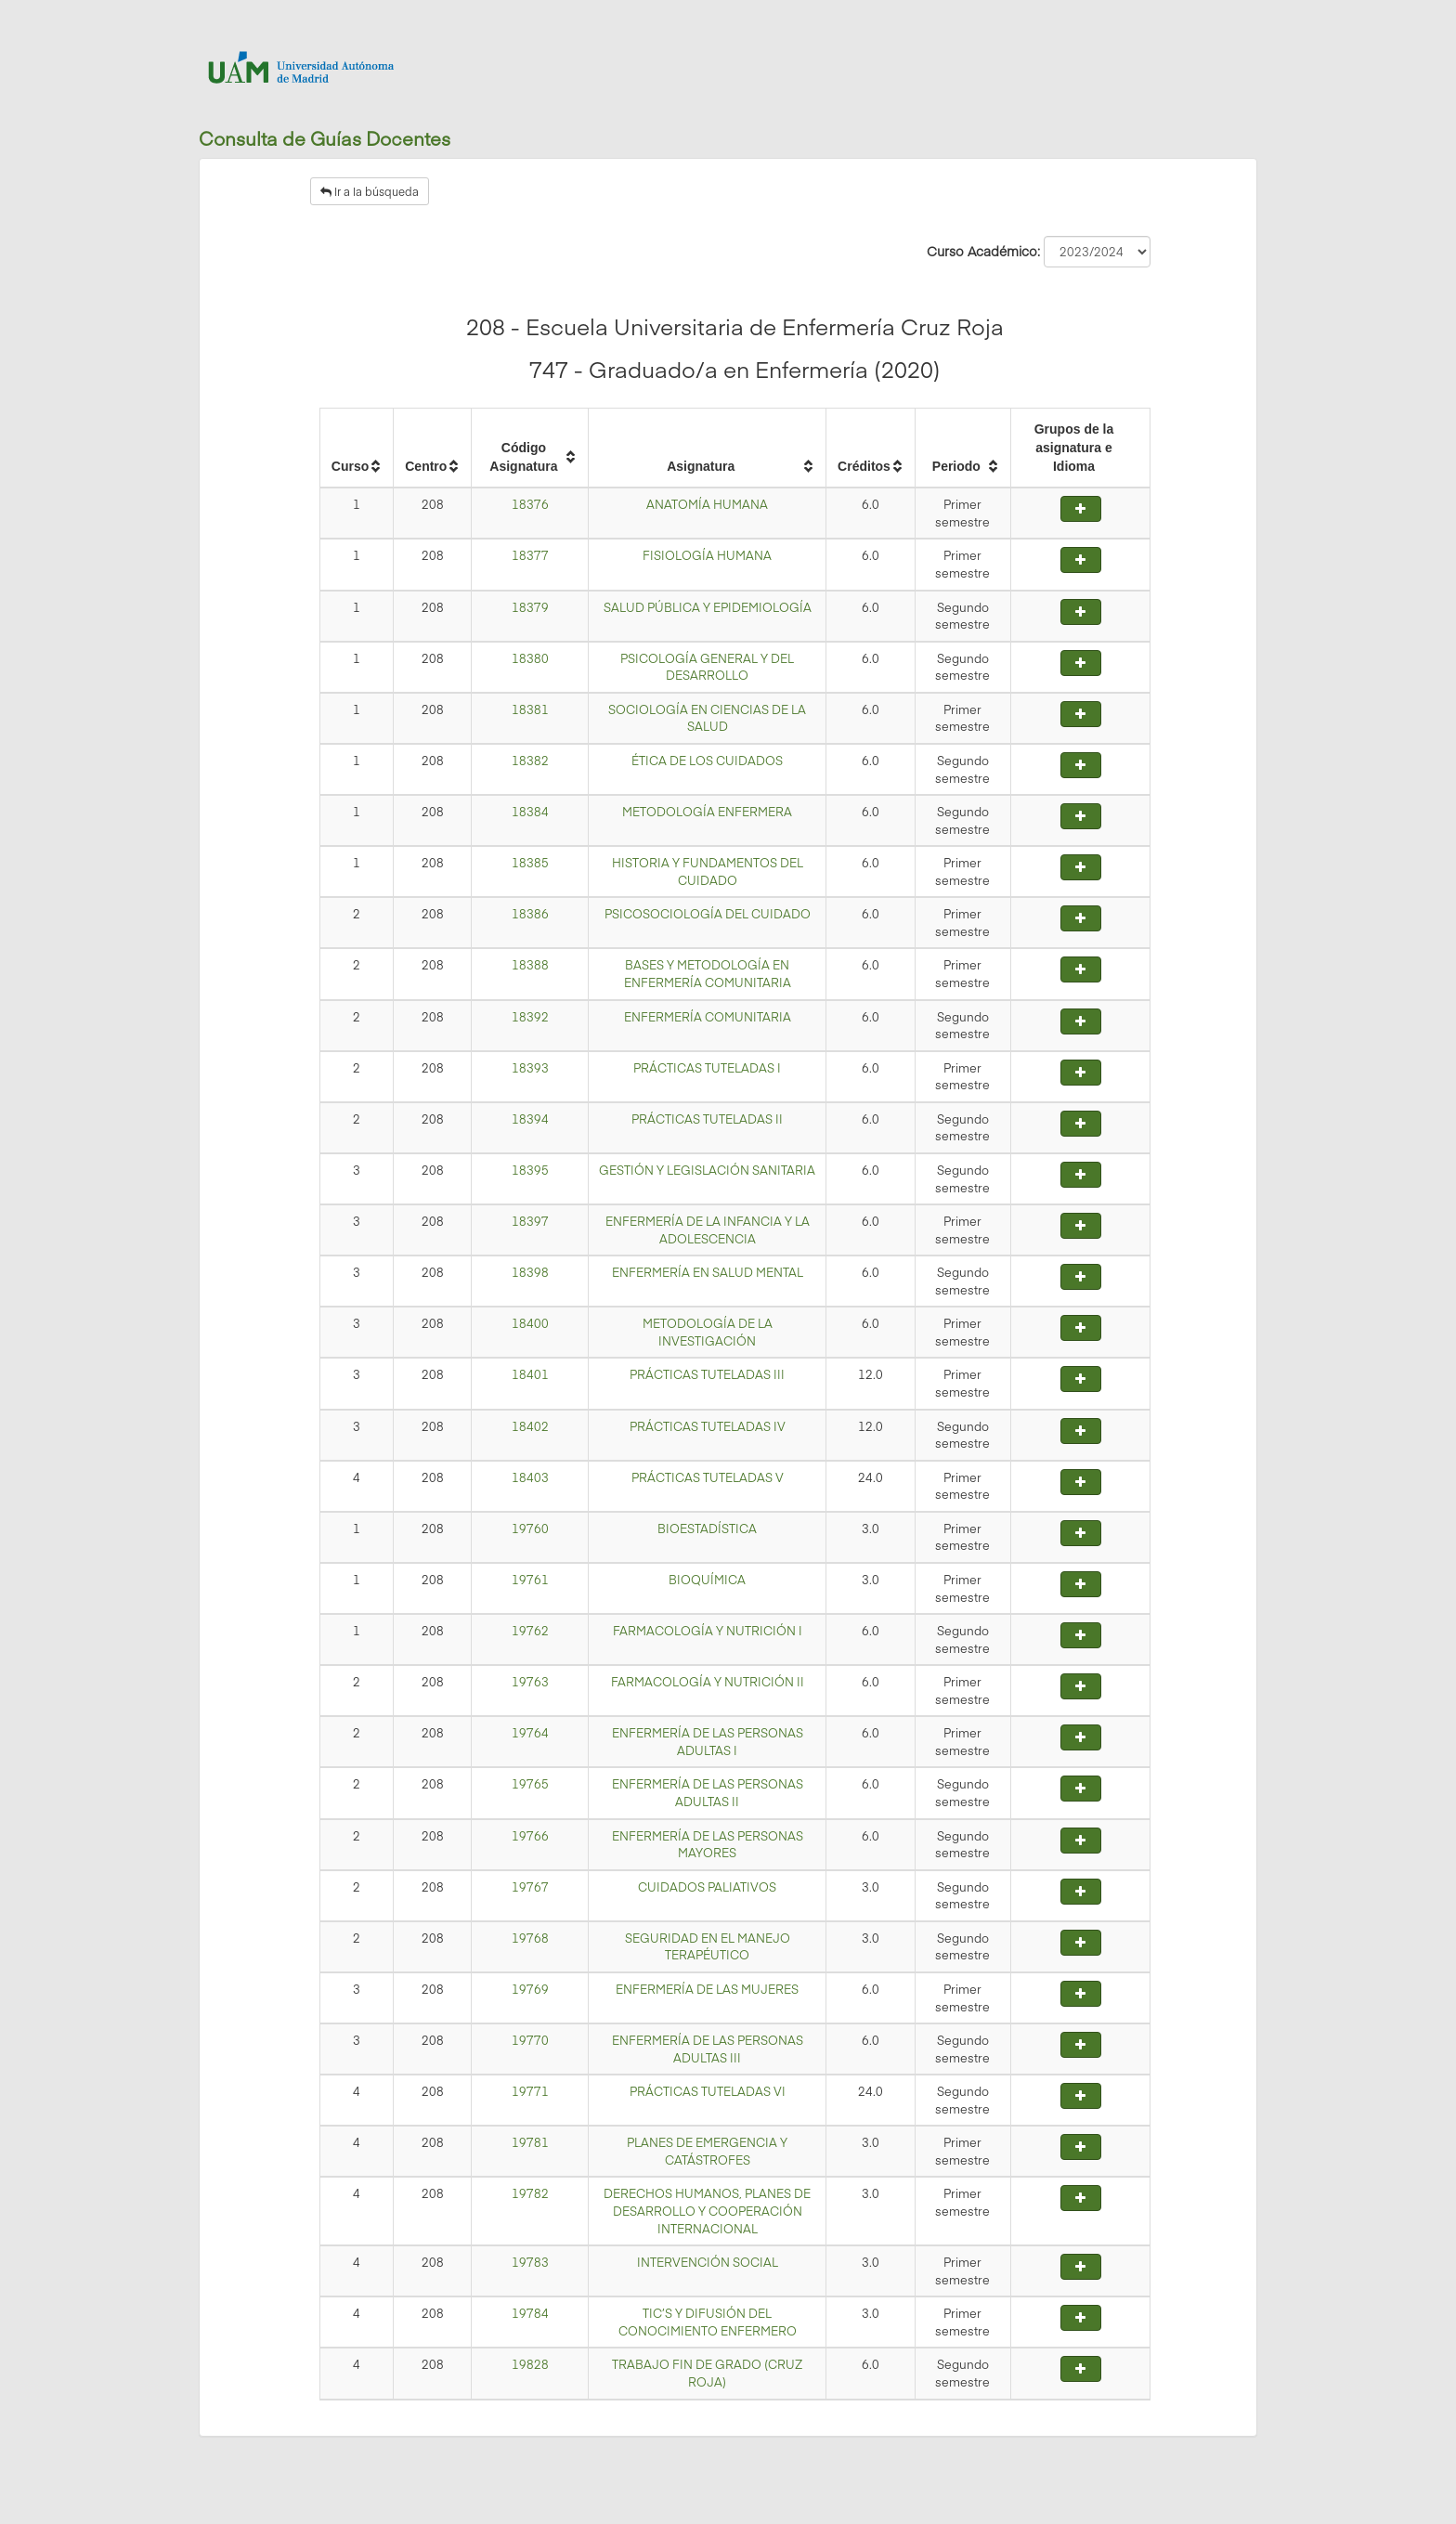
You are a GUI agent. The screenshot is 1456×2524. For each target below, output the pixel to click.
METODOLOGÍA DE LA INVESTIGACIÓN (708, 1332)
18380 (530, 658)
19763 (530, 1681)
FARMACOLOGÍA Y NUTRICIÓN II (707, 1681)
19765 (530, 1784)
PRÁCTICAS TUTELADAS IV (708, 1426)
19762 (530, 1630)
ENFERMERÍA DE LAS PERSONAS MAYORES (707, 1845)
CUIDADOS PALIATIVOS (707, 1887)
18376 (530, 504)
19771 (530, 2091)
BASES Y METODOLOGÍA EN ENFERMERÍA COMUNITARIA (707, 973)
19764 (530, 1732)
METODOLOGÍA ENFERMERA (707, 811)
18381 (530, 709)
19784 (530, 2313)
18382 (530, 760)
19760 (530, 1528)
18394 (530, 1119)
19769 (530, 1989)
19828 (530, 2364)
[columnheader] (356, 448)
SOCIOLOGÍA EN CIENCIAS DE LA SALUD (707, 718)
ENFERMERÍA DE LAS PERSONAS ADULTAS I (707, 1741)
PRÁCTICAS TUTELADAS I (707, 1068)
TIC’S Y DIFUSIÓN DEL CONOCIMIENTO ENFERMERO (707, 2322)
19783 (530, 2262)
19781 (530, 2142)
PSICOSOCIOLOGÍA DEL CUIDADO (707, 913)
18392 (530, 1016)
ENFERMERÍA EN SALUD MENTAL (707, 1272)
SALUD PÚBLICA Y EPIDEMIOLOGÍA (708, 607)
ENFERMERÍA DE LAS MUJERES (707, 1989)
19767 (530, 1887)
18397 (530, 1221)
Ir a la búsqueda (369, 191)
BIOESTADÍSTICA (707, 1528)
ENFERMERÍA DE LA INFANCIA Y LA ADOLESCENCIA (707, 1230)
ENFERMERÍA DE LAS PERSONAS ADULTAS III (707, 2049)
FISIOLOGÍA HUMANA (707, 555)
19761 (530, 1579)
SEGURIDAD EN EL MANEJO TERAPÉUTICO (707, 1947)
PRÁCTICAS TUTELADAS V (707, 1477)
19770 (530, 2040)
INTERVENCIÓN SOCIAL (707, 2262)
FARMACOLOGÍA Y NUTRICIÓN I (707, 1630)
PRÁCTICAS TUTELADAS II (707, 1119)
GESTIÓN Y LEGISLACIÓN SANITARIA (707, 1170)
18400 (530, 1323)
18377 (530, 555)
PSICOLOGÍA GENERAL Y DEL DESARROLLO (707, 667)
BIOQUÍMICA (707, 1579)
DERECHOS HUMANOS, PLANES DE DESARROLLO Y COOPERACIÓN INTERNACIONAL (707, 2210)
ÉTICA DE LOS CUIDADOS (707, 760)
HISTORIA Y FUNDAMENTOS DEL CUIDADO (707, 871)
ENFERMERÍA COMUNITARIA (707, 1016)
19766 (530, 1836)
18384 (530, 811)
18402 (530, 1426)
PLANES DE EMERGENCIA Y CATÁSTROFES (707, 2151)
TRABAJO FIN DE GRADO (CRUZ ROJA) (707, 2373)
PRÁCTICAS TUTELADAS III (707, 1374)
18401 (530, 1374)
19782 (530, 2193)
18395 (530, 1170)
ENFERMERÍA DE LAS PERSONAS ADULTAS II (707, 1793)
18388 (530, 964)
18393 (530, 1068)
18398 (530, 1272)
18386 (530, 913)
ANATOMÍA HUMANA (707, 504)
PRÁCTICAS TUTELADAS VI (708, 2091)
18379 (530, 607)
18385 (530, 862)
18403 (530, 1477)
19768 (530, 1938)
